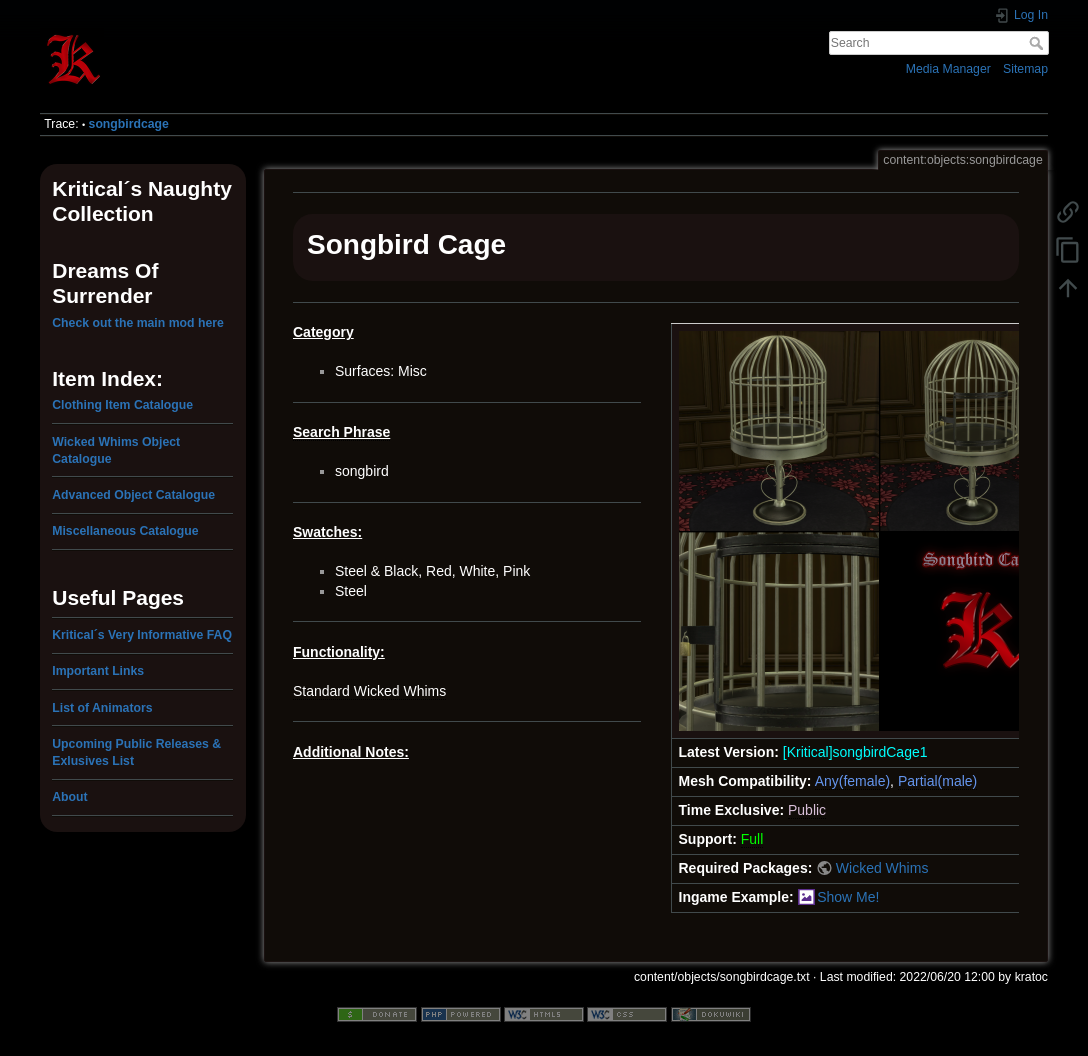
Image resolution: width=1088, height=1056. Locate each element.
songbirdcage (129, 124)
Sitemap (1025, 69)
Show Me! (848, 897)
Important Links (98, 671)
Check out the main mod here (138, 323)
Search (1038, 43)
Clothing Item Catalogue (122, 405)
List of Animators (102, 708)
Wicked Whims (882, 868)
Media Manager (948, 69)
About (69, 797)
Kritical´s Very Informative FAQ (142, 635)
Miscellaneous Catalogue (125, 531)
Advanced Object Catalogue (133, 495)
